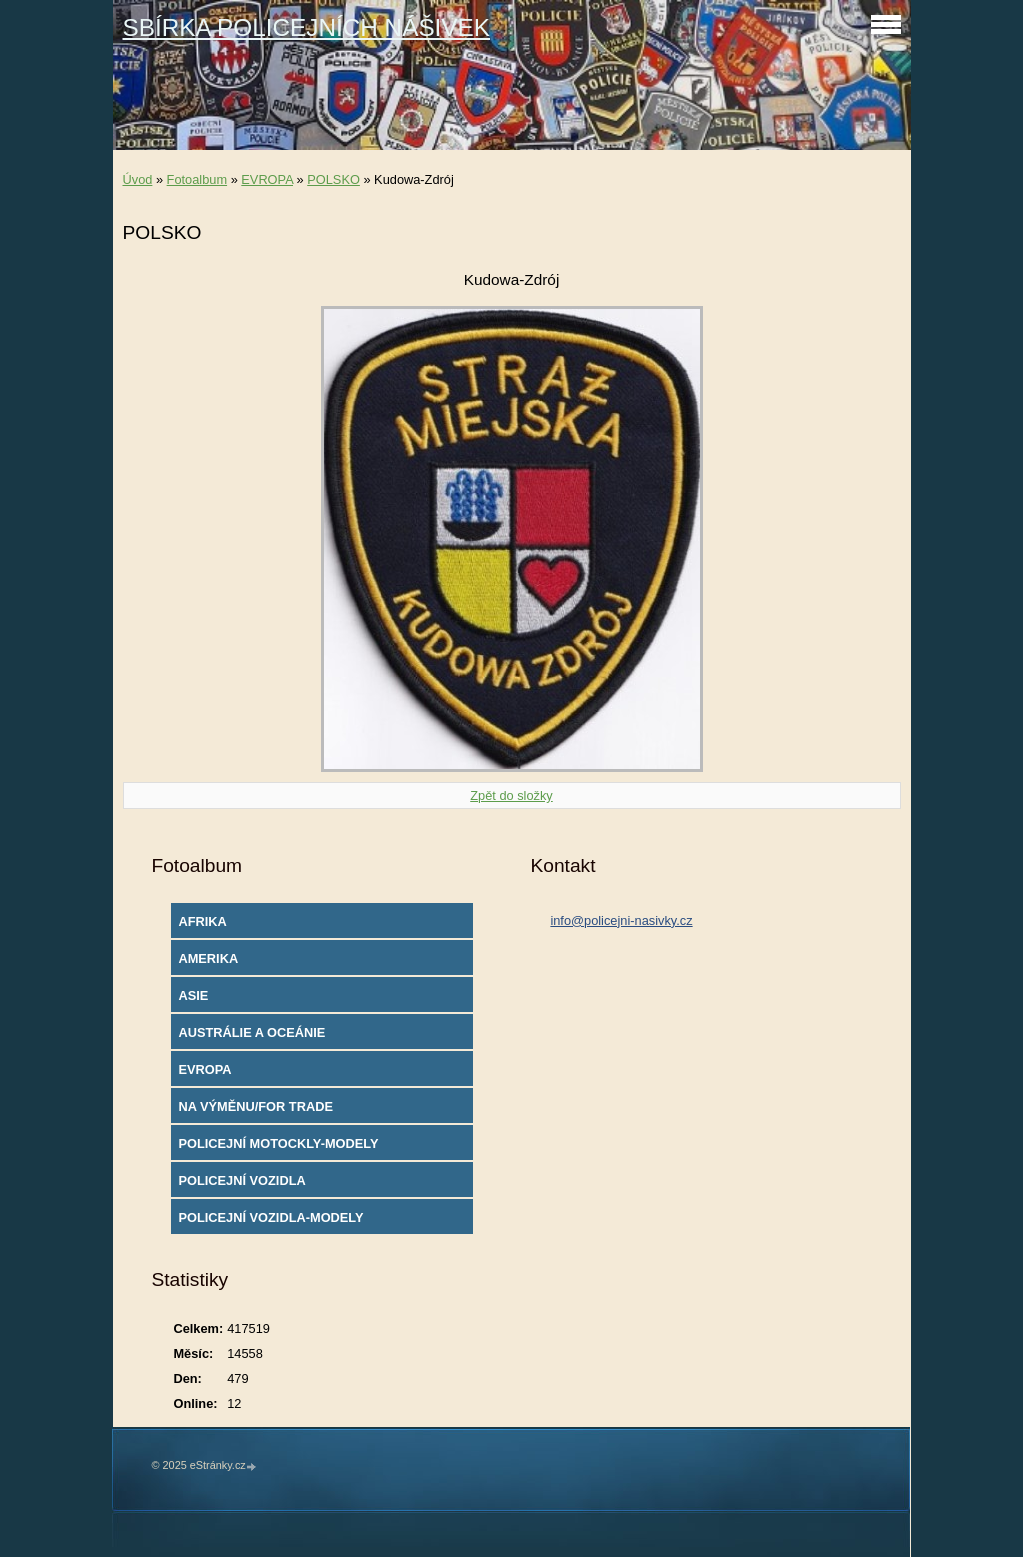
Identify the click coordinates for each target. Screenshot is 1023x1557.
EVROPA (267, 179)
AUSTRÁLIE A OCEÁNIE (251, 1032)
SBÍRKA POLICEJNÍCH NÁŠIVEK (307, 27)
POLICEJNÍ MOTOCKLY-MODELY (278, 1143)
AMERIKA (208, 958)
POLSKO (333, 179)
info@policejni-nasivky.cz (621, 920)
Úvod (138, 179)
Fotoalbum (197, 179)
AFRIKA (202, 921)
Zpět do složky (511, 795)
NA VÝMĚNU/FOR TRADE (255, 1106)
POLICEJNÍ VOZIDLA (241, 1180)
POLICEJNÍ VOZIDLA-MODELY (270, 1217)
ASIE (193, 995)
